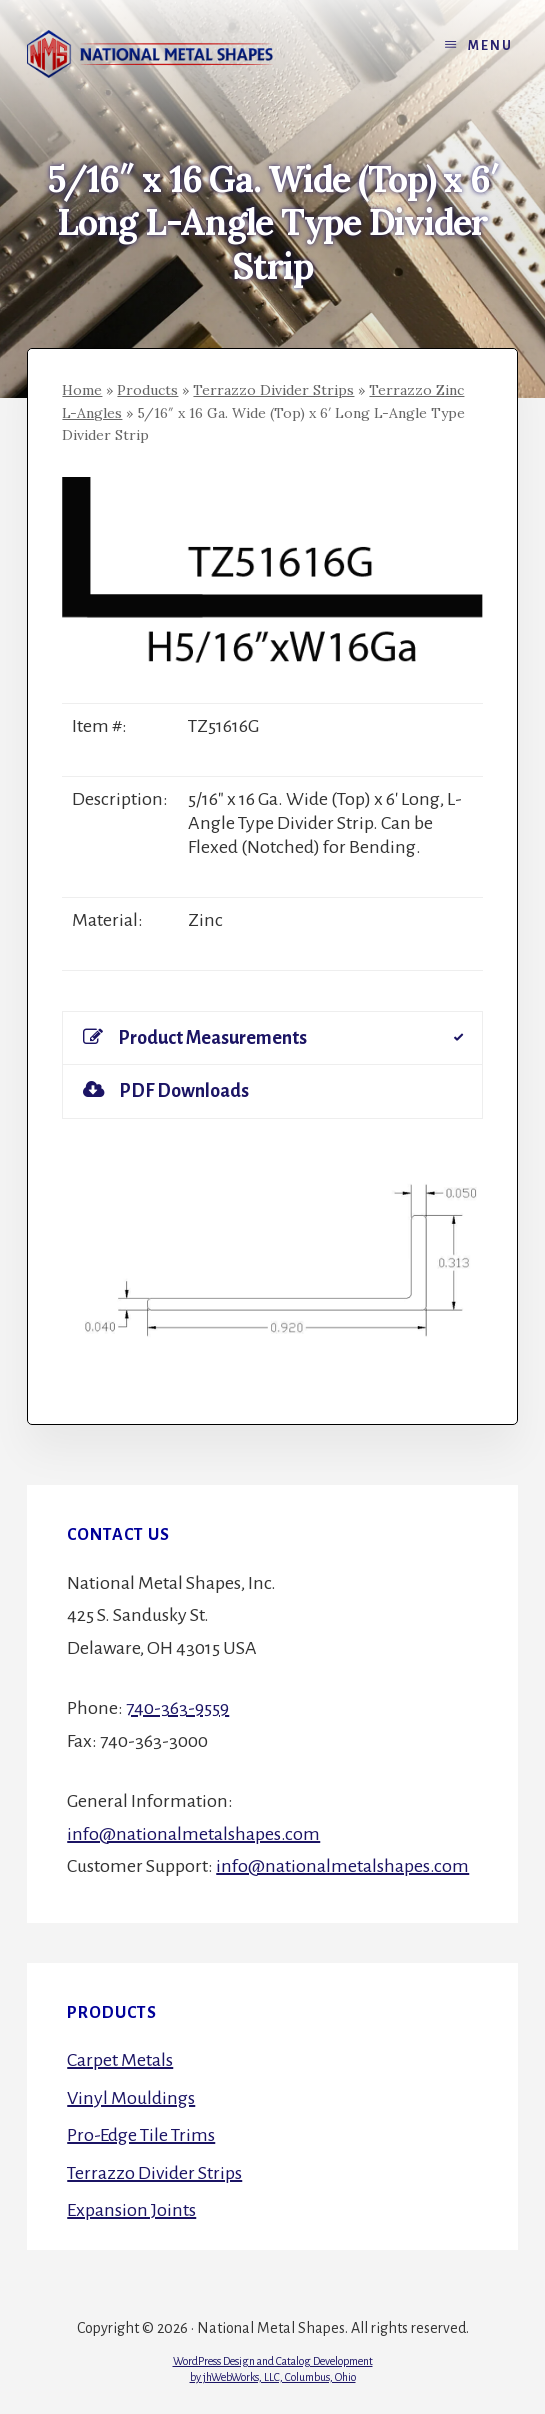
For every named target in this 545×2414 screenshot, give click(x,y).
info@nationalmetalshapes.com (193, 1834)
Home (82, 390)
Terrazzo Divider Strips (273, 390)
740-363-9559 (177, 1708)
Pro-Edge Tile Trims (141, 2135)
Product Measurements (195, 1037)
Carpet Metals (120, 2060)
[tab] (272, 1038)
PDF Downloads (166, 1090)
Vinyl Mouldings (131, 2098)
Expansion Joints (131, 2210)
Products (147, 390)
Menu (490, 46)
